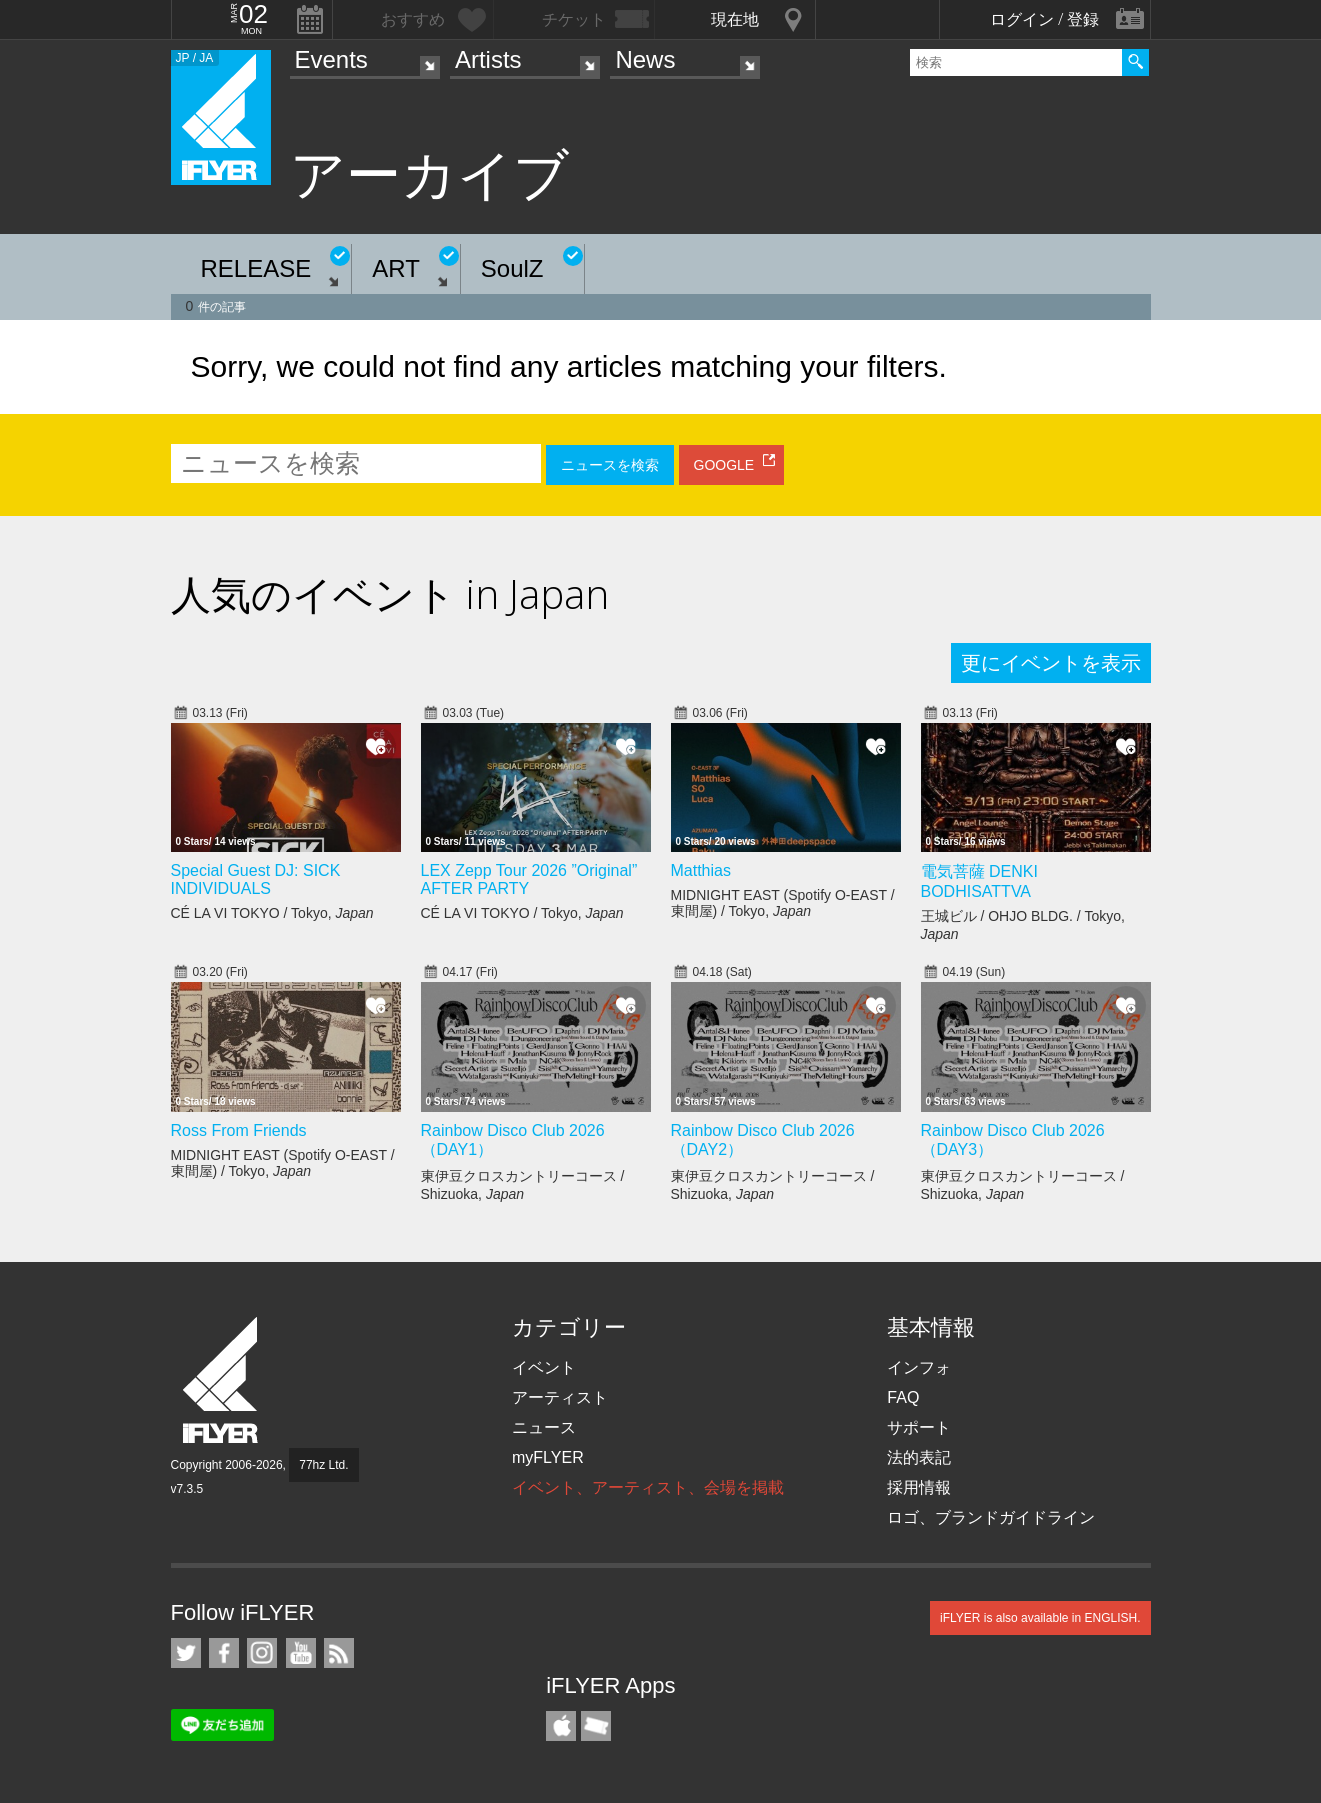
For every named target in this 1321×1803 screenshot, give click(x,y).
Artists (488, 59)
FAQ (903, 1397)
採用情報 (919, 1487)
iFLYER (222, 1380)
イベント (544, 1367)
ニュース (544, 1427)
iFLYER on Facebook (224, 1653)
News (645, 59)
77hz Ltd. (323, 1465)
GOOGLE (724, 465)
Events (331, 59)
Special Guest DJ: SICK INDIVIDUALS (256, 879)
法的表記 (919, 1457)
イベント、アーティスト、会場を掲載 (648, 1487)
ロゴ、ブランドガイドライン (991, 1517)
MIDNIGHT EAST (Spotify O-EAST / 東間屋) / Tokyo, (783, 903)
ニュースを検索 (610, 465)
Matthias (701, 870)
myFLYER (548, 1457)
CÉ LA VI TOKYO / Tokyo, (272, 913)
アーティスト (560, 1397)
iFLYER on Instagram (262, 1653)
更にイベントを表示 (1051, 663)
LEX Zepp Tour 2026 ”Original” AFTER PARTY (529, 879)
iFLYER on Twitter (186, 1653)
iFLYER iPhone (561, 1726)
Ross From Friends (239, 1130)
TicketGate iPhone (596, 1726)
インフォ (919, 1367)
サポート (919, 1427)
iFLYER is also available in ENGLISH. (1040, 1618)
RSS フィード (339, 1653)
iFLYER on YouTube (301, 1653)
